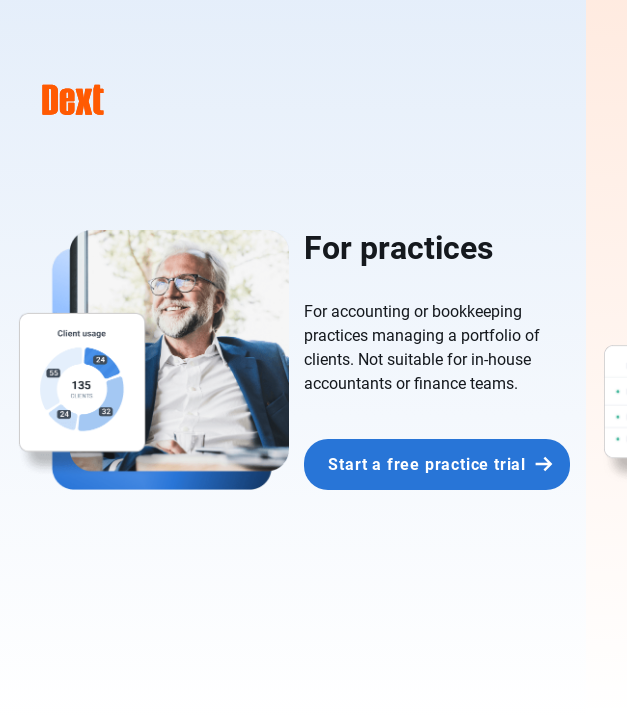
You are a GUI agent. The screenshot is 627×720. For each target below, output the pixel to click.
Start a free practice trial (427, 464)
